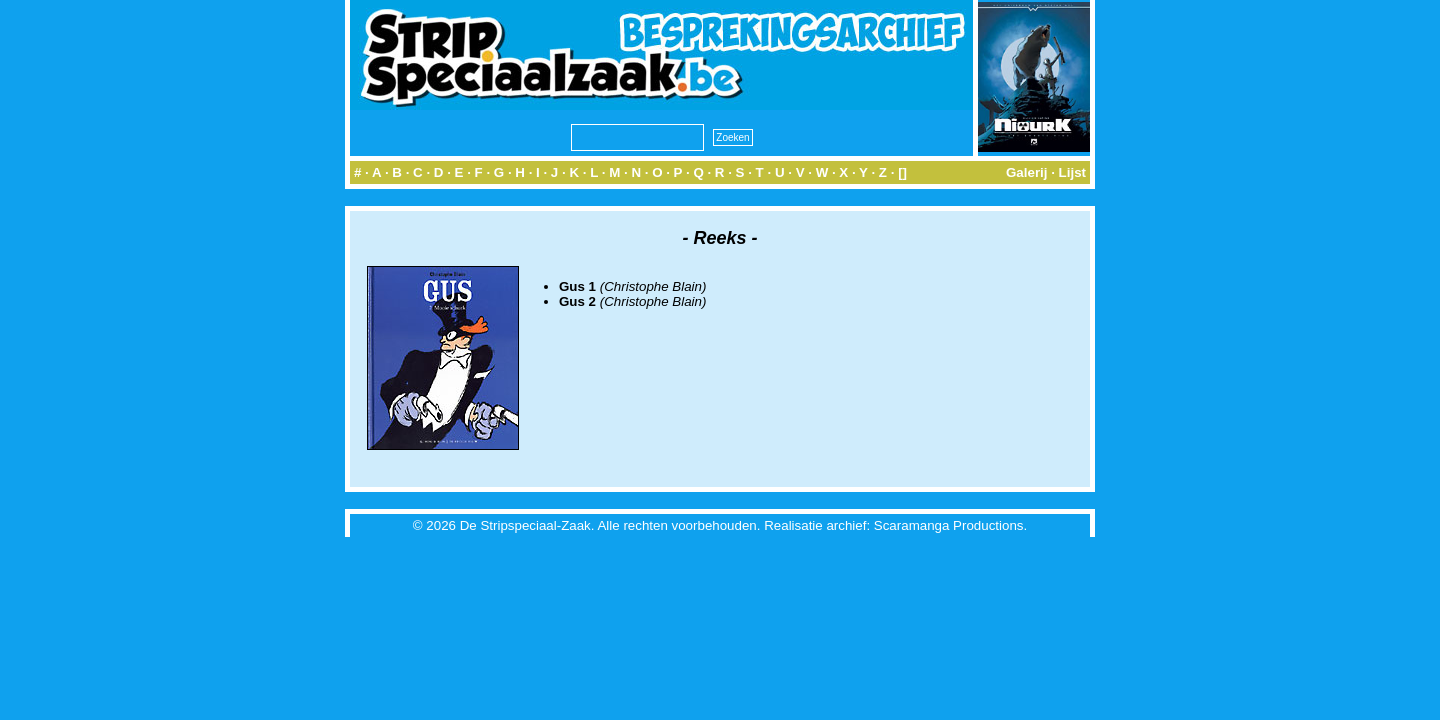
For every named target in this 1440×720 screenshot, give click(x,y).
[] (902, 172)
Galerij (1027, 172)
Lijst (1072, 172)
